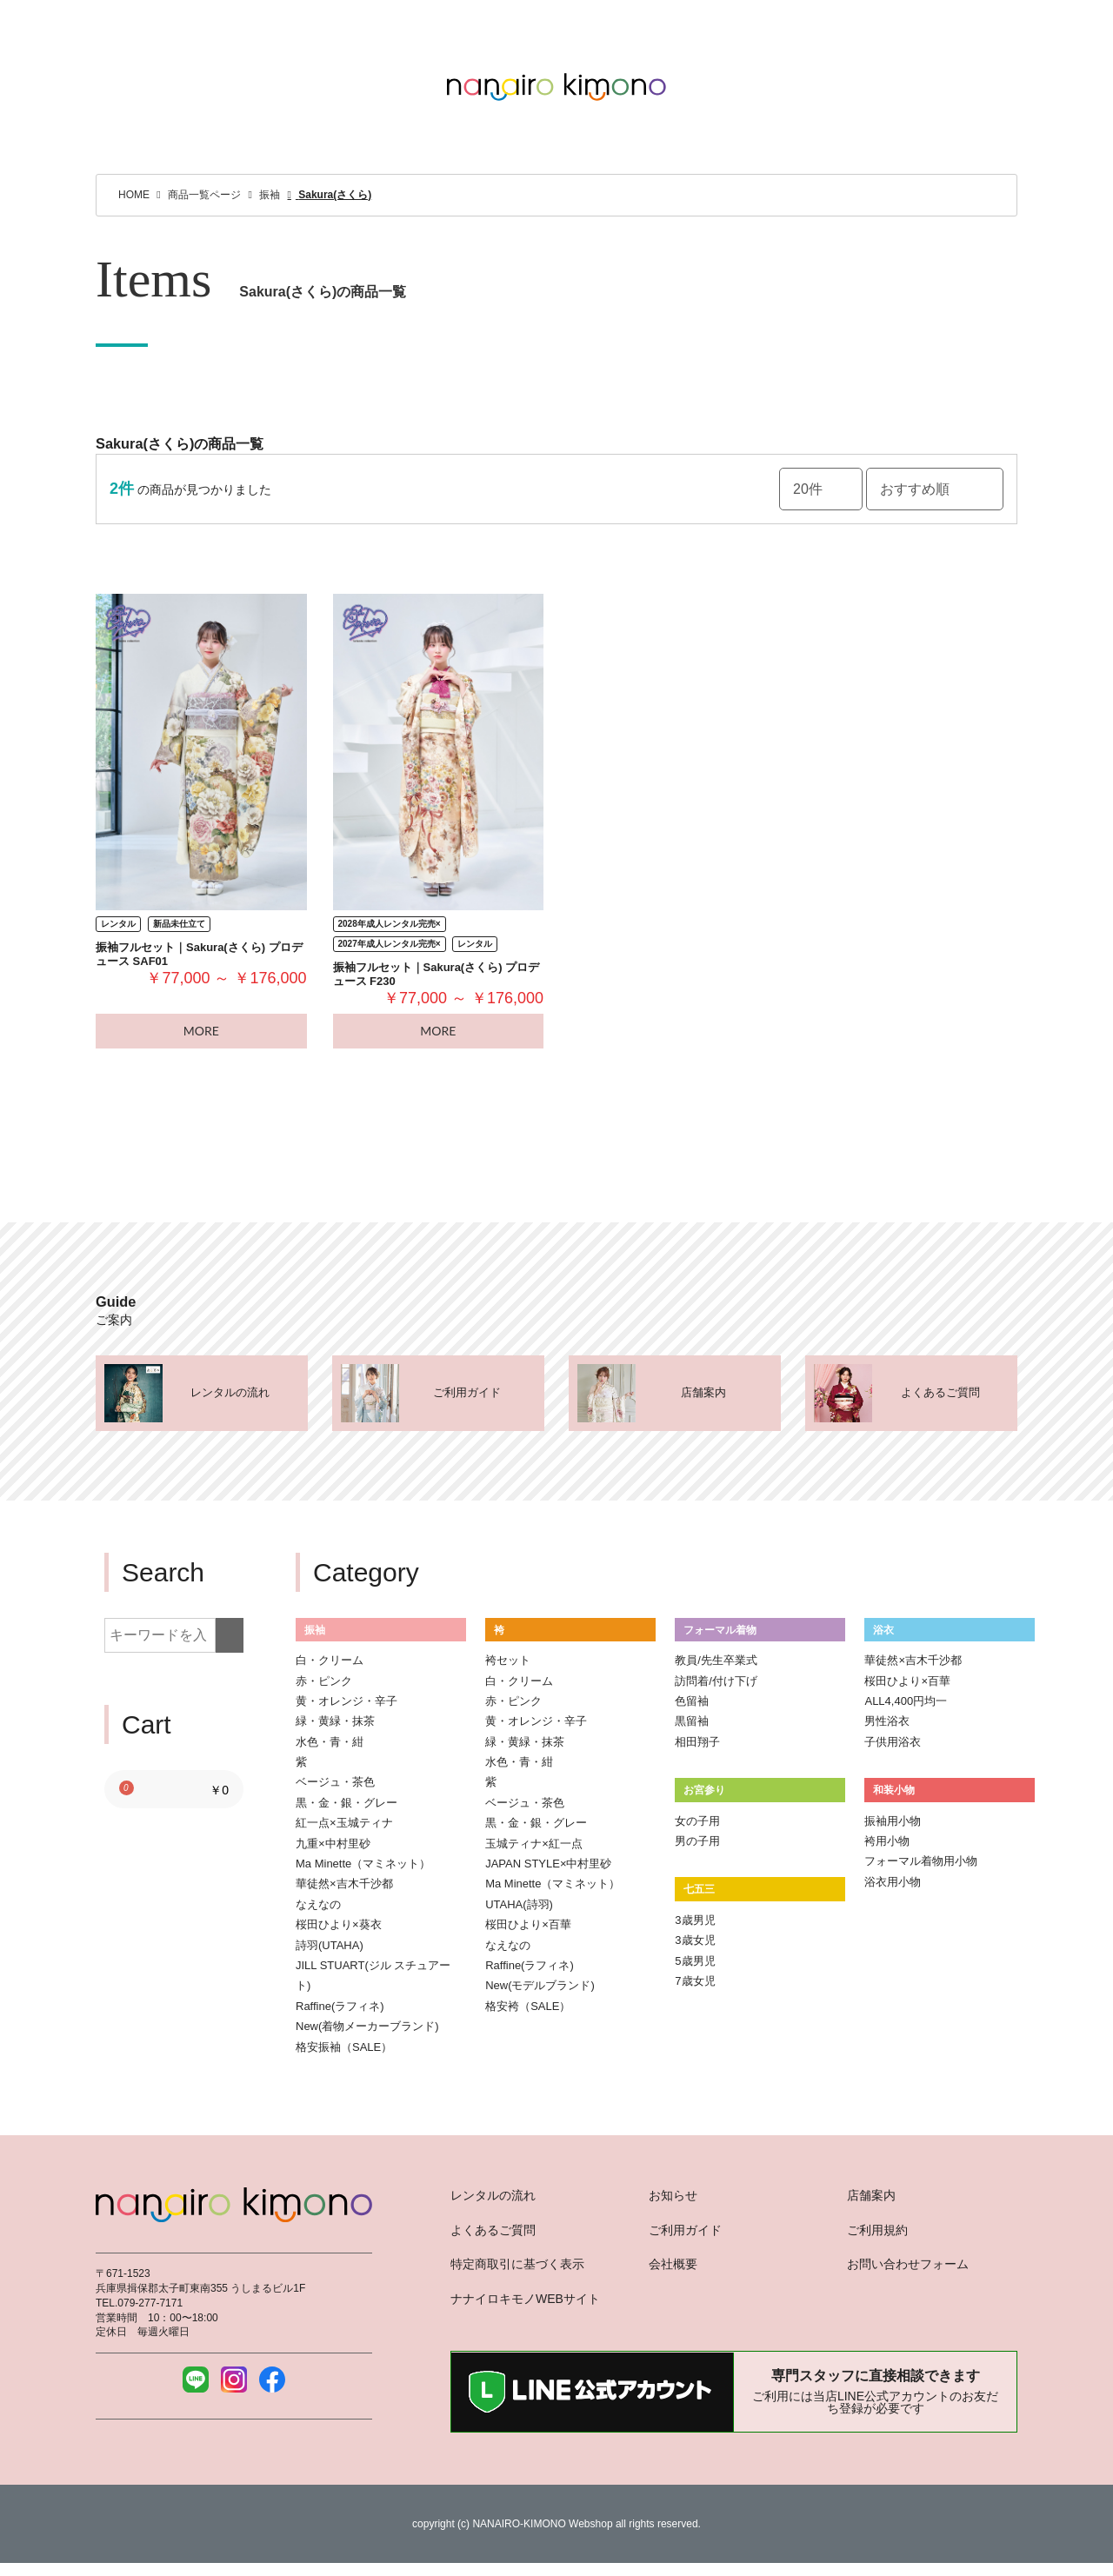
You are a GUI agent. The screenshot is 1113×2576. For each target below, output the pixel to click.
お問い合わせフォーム (908, 2264)
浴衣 (883, 1629)
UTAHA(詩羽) (519, 1904)
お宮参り (704, 1789)
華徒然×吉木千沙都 (344, 1883)
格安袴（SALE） (527, 2006)
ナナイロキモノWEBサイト (525, 2299)
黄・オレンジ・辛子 (346, 1700)
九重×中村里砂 (333, 1843)
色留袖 (692, 1700)
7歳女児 (695, 1980)
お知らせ (673, 2195)
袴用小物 (887, 1840)
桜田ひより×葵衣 (339, 1924)
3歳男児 (695, 1920)
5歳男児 (695, 1960)
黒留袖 (692, 1720)
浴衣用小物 (892, 1881)
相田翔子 (697, 1741)
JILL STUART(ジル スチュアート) (373, 1975)
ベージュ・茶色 (335, 1781)
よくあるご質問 (493, 2230)
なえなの (318, 1904)
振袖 (314, 1629)
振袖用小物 (892, 1820)
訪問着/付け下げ (716, 1680)
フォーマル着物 (719, 1629)
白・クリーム (329, 1660)
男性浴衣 (887, 1720)
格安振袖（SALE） (344, 2046)
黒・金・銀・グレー (346, 1802)
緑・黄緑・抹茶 (335, 1720)
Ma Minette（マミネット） (363, 1863)
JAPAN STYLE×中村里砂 (548, 1863)
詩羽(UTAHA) (329, 1945)
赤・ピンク (324, 1680)
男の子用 (697, 1840)
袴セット (507, 1660)
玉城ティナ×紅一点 (534, 1843)
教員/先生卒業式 (716, 1660)
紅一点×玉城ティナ (344, 1822)
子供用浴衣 (892, 1741)
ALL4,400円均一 (905, 1700)
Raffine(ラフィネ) (340, 2006)
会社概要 (673, 2264)
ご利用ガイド (685, 2230)
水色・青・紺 (329, 1741)
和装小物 (894, 1789)
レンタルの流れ (493, 2195)
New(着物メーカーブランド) (367, 2026)
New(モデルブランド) (540, 1985)
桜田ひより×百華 (528, 1924)
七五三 (699, 1888)
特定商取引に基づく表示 (517, 2264)
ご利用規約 (877, 2230)
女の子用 (697, 1820)
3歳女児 (695, 1940)
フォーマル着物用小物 (920, 1860)
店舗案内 (871, 2195)
